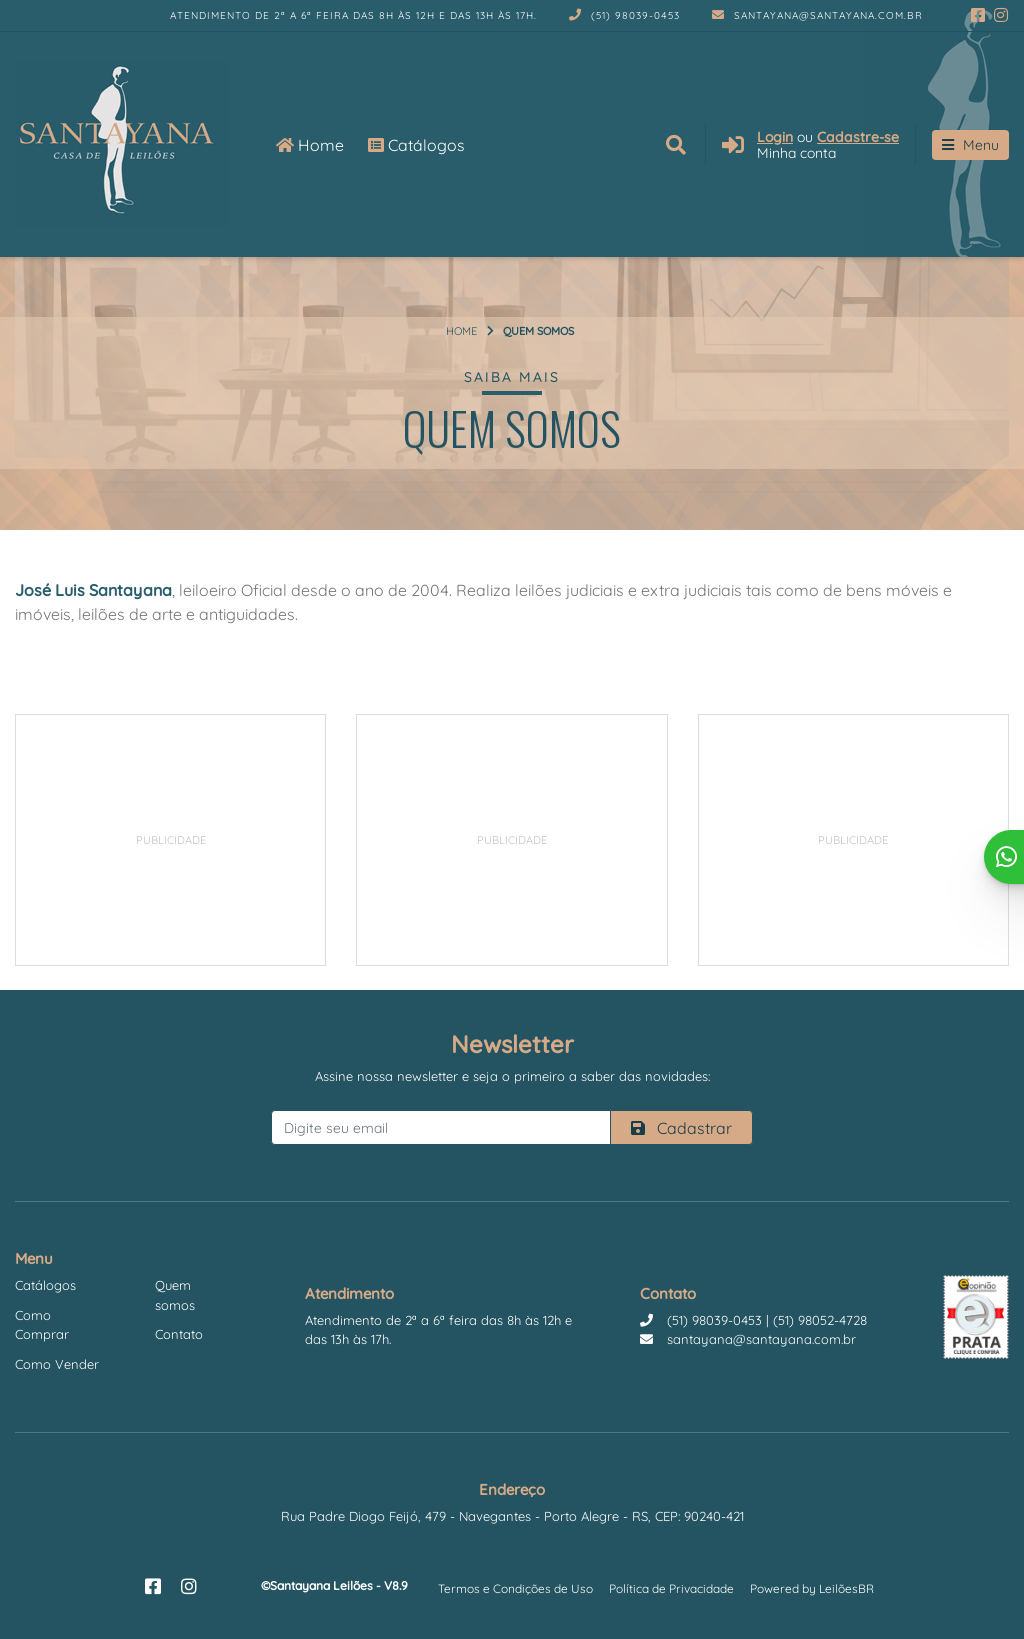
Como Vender (57, 1364)
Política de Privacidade (671, 1588)
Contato (179, 1334)
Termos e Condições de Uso (515, 1588)
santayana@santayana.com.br (817, 15)
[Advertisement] (171, 840)
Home (310, 145)
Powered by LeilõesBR (812, 1588)
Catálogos (416, 145)
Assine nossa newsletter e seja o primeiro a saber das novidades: (512, 1076)
